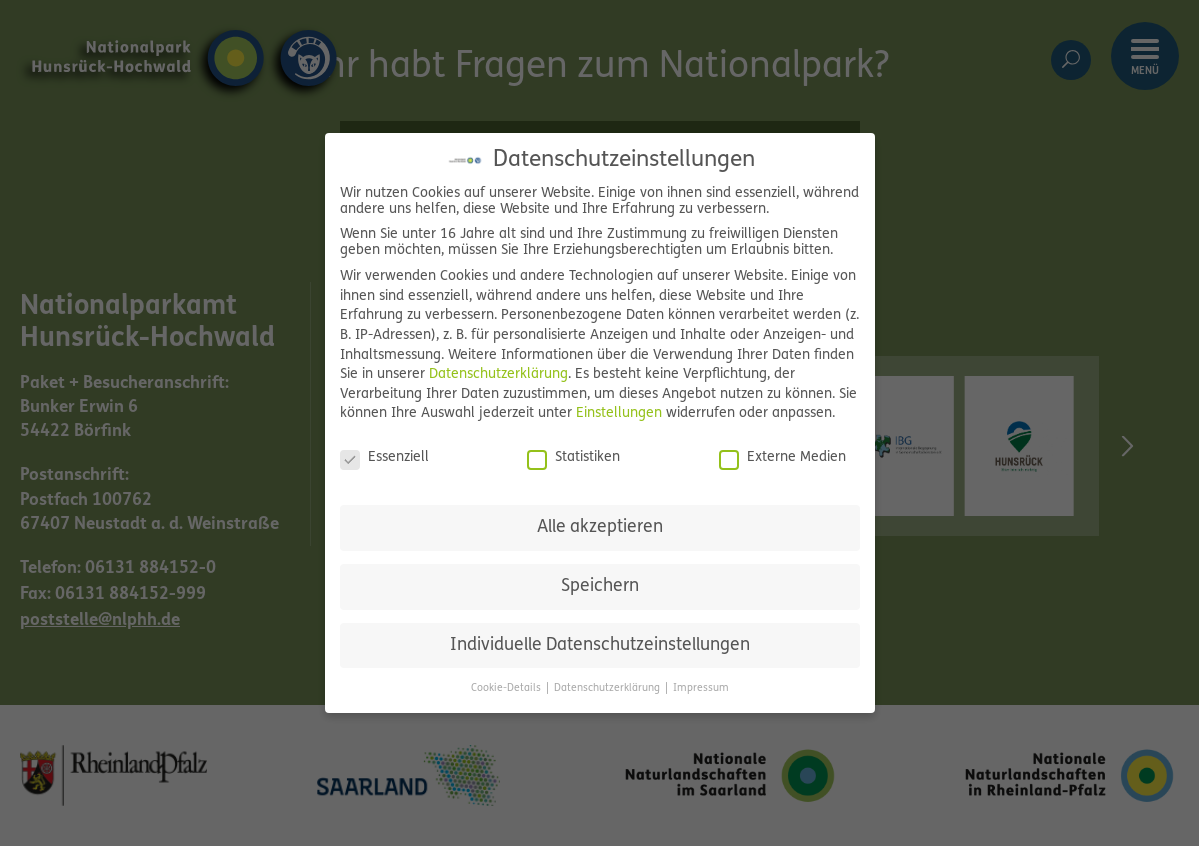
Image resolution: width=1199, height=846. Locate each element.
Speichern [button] (600, 586)
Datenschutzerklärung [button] (608, 688)
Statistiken (573, 458)
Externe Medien (782, 458)
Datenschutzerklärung (498, 374)
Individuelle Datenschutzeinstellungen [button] (600, 645)
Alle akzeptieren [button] (600, 527)
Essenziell (384, 458)
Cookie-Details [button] (507, 688)
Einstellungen (619, 413)
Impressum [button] (701, 688)
